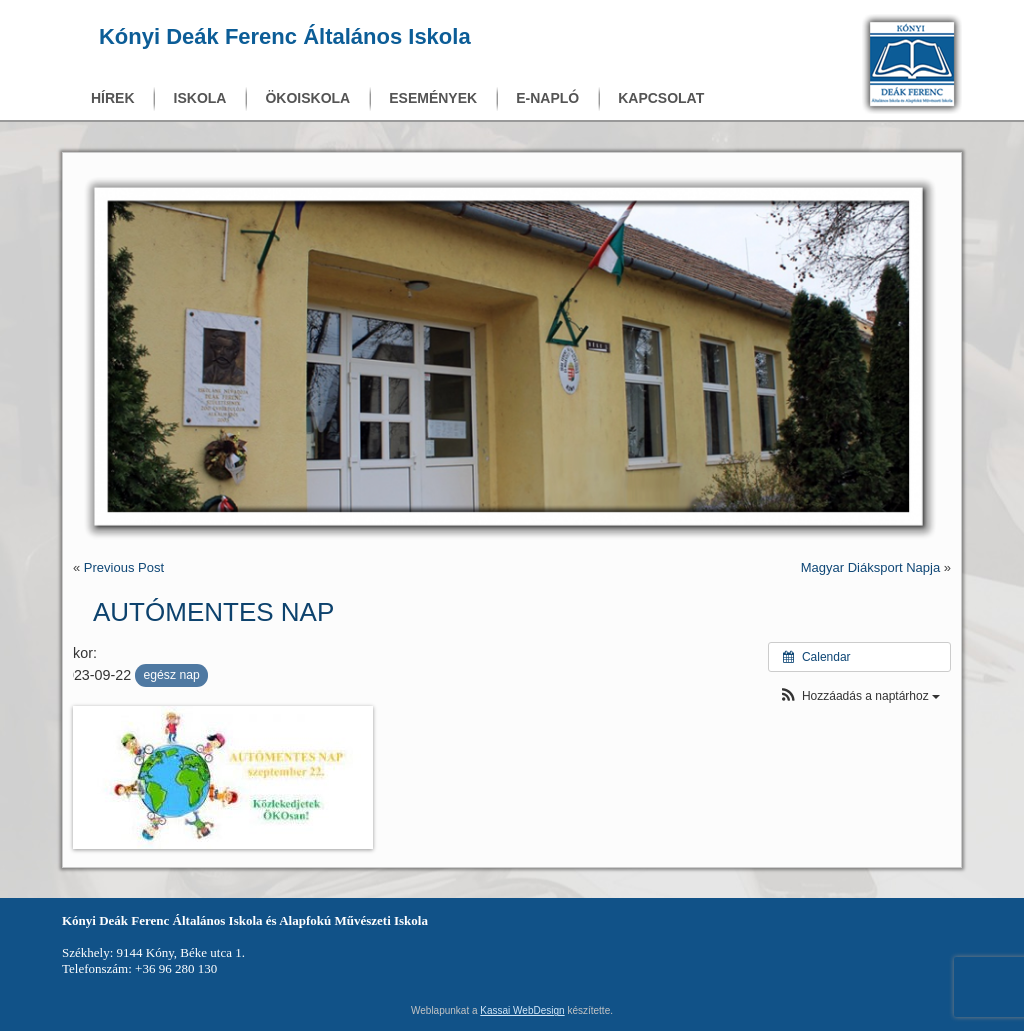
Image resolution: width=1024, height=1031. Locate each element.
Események (433, 98)
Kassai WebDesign (522, 1010)
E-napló (547, 98)
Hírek (113, 98)
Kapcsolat (661, 98)
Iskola (200, 98)
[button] (859, 696)
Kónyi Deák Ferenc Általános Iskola (285, 36)
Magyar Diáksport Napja (870, 567)
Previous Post (124, 567)
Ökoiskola (307, 98)
